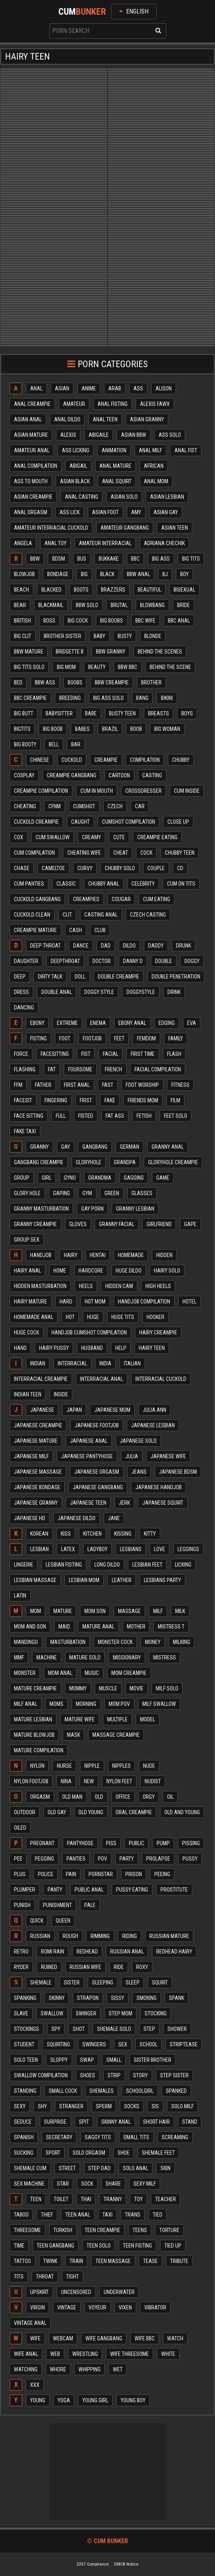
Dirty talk (50, 976)
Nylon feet (119, 1781)
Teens (140, 2230)
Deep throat (45, 945)
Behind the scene (170, 667)
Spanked (176, 2091)
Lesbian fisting (64, 1565)
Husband (92, 1348)
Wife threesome (129, 2354)
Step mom (120, 2013)
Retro (21, 1951)
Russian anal (127, 1951)
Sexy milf (144, 2184)
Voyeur (97, 2307)
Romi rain (52, 1951)
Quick (36, 1920)
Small (113, 2060)
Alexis (68, 435)
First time (143, 1054)
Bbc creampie (30, 698)
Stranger (71, 2106)
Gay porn (92, 1209)
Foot (64, 1038)
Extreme (67, 1023)
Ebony (37, 1023)
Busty (125, 636)
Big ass (161, 559)
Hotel (189, 1301)
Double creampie (118, 976)
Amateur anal (31, 450)
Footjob (92, 1038)
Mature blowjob (34, 1735)
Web (55, 2354)
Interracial (72, 1363)
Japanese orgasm (96, 1472)
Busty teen (122, 713)
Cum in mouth (96, 791)
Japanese (42, 1410)
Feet (119, 1038)
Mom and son (30, 1626)
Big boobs (111, 620)
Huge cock (26, 1332)
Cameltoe (53, 868)
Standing (25, 2091)
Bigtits (22, 729)
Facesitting (55, 1054)
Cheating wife (84, 853)
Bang (142, 698)
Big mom (66, 667)
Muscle (108, 1688)
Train (76, 2261)
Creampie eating (157, 837)
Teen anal (77, 2215)
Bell (54, 744)
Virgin (37, 2307)
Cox (18, 837)
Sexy (20, 2106)
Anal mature (115, 466)
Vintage (66, 2307)
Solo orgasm (89, 2153)
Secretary (59, 2137)
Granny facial (116, 1224)
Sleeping (102, 1982)
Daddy (156, 945)
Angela (23, 543)
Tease (150, 2261)
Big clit (22, 636)
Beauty (97, 667)
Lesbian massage (35, 1580)
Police (45, 1874)
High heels (158, 1286)
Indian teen (27, 1394)
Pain (71, 1874)
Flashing (25, 1069)
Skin (165, 2168)
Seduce (23, 2122)
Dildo (129, 945)
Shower (177, 2029)
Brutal (119, 605)
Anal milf (150, 450)
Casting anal (101, 915)
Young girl (95, 2400)
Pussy (190, 1859)
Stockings (26, 2029)
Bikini (167, 698)
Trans (132, 2215)
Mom (35, 1611)
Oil (170, 1797)
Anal (36, 388)
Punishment (57, 1905)
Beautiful (149, 590)
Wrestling (85, 2354)
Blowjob (24, 574)
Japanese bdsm (178, 1472)
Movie (136, 1688)
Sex (122, 2044)
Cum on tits (181, 884)
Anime (89, 388)
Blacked (51, 590)
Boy (184, 574)
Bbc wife (145, 620)
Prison (133, 1874)
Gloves (78, 1224)
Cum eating (156, 899)
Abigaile (99, 435)
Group (21, 1178)
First (86, 1100)
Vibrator (155, 2307)
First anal (77, 1085)
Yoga (64, 2400)
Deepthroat (65, 961)
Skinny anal (116, 2122)
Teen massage (113, 2261)
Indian (37, 1363)
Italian (132, 1363)
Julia (131, 1456)
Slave (21, 2013)
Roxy (142, 1967)
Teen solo (99, 2245)
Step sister (174, 2075)
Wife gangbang (103, 2338)
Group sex (26, 1240)
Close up (178, 822)
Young (37, 2400)
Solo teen (26, 2060)
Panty (55, 1890)
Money (152, 1642)
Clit (67, 915)
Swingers (94, 2044)
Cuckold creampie (36, 822)
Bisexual (184, 590)
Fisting (38, 1038)
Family (175, 1038)
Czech (115, 806)
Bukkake (109, 559)
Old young (90, 1812)
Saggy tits (98, 2137)
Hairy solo (167, 1270)
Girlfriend (159, 1224)
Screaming (175, 2137)
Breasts (158, 713)
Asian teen (174, 528)
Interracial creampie (41, 1379)
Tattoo (22, 2261)
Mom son (95, 1611)
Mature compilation (38, 1750)
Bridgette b (70, 651)
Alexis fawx (155, 404)
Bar (75, 744)
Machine (46, 1657)
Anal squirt (116, 481)
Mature (62, 1611)
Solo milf (182, 2106)
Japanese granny (36, 1503)
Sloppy (59, 2060)
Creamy (91, 837)
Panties (76, 1859)
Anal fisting (112, 404)
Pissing (191, 1843)
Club (100, 930)
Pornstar (101, 1874)
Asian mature (31, 435)
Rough (70, 1936)
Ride (119, 1967)
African (154, 466)
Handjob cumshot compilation (89, 1332)
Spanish (24, 2137)
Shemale (40, 1982)
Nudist (153, 1781)
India (105, 1363)
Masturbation (67, 1642)
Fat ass (115, 1116)
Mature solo (85, 1657)
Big (84, 574)
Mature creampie (35, 1688)
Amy (136, 512)
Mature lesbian (33, 1719)
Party (126, 1859)
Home (59, 1270)
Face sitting (28, 1116)
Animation (114, 450)
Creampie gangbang (71, 775)
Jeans (139, 1472)
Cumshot (84, 806)
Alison (163, 388)
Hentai (98, 1255)
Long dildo (107, 1565)
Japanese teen (88, 1503)
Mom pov (119, 1704)
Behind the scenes (160, 651)
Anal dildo (67, 419)
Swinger (86, 2013)
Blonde (152, 636)
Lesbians (131, 1549)
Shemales (101, 2091)
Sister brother (152, 2060)
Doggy (192, 961)
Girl (46, 1178)
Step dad (99, 2168)
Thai (86, 2199)
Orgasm (40, 1797)
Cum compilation (34, 853)
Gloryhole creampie (173, 1162)
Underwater (119, 2292)
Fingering (55, 1100)
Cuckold (71, 760)
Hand (20, 1348)
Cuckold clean (32, 915)
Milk (180, 1611)
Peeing (162, 1874)
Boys (187, 713)
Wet (118, 2369)
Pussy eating (132, 1890)
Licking (183, 1565)
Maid (64, 1626)
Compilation (145, 760)
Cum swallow (53, 837)
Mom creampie (129, 1673)
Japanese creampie (38, 1425)
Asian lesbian (167, 497)
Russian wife (85, 1967)
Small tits (136, 2137)
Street (67, 2168)
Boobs (75, 682)
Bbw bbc (127, 667)
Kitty (150, 1534)
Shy (42, 2106)
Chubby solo (120, 868)
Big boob (53, 729)
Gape (190, 1224)
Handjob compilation (144, 1301)
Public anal (89, 1890)
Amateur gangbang (125, 528)
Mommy (78, 1688)
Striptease (184, 2044)
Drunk (183, 945)
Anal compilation (35, 466)
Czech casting (148, 915)
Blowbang (152, 605)
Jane (114, 1518)
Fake (109, 1100)
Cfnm (54, 806)
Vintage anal (30, 2323)
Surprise (55, 2122)
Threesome (27, 2230)
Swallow (52, 2013)
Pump (163, 1843)
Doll (80, 976)
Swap (87, 2060)
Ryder (21, 1967)
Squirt (160, 1982)
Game (162, 1178)
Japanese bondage (37, 1487)
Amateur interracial (105, 543)
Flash (174, 1054)
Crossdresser (143, 791)
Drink (174, 992)
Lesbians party (162, 1580)
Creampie (106, 760)
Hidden (164, 1255)
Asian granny (147, 419)
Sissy (117, 1998)
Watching (26, 2369)
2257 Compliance (93, 2564)
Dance (81, 945)
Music (92, 1673)
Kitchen (92, 1534)
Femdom (146, 1038)
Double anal (56, 992)
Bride (183, 605)
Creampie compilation (41, 791)
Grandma (99, 1178)
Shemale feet (158, 2153)
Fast (107, 1085)
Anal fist (185, 450)
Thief (47, 2215)
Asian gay (166, 512)
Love (159, 1549)
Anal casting (81, 497)
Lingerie (23, 1565)
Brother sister (62, 636)
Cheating (25, 806)
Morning (86, 1704)
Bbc (135, 559)
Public (136, 1843)
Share (113, 2184)
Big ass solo (108, 698)
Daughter (26, 961)
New (89, 1781)
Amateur (74, 404)
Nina (66, 1781)
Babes (82, 729)
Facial (110, 1054)
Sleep (133, 1982)
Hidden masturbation (40, 1286)
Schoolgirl (140, 2091)
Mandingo (26, 1642)
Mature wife (80, 1719)
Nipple (92, 1766)
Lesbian (39, 1549)
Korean (39, 1534)
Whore (58, 2369)
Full (61, 1116)
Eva (191, 1023)
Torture (169, 2230)
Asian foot (105, 512)
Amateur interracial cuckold (51, 528)
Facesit (23, 1100)
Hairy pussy (54, 1348)
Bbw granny (110, 651)
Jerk (124, 1503)
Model (147, 1719)
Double (163, 961)
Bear (20, 605)
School (148, 2044)
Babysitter (59, 713)
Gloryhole (88, 1162)
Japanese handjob (158, 1487)
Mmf (19, 1657)
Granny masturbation (41, 1209)
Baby (99, 636)
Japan (74, 1410)
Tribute (179, 2261)
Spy (55, 2029)
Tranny (113, 2199)
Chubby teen (180, 853)
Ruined (49, 1967)
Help (120, 1348)
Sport (53, 2153)
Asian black (75, 481)
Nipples (121, 1766)
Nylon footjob (31, 1781)
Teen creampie (102, 2230)
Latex (68, 1549)
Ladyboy (97, 1549)
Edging (167, 1023)
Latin (20, 1595)
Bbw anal (138, 574)
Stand (189, 2122)
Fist (85, 1054)
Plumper (24, 1890)
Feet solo (175, 1116)
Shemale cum (30, 2168)
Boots (81, 590)
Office (123, 1797)
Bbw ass (45, 682)
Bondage (57, 574)
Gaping (61, 1193)
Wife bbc (145, 2338)
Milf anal (25, 1704)
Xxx (34, 2385)
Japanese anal (89, 1441)
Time (19, 2245)
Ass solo (170, 435)
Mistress (164, 1657)
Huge (93, 1317)
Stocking (156, 2013)
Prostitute (174, 1890)
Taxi (107, 2215)
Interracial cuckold (160, 1379)
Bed (18, 682)
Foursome (80, 1069)
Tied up (172, 2245)
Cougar (121, 899)
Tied (157, 2215)
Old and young (182, 1812)
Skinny (57, 1998)
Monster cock (115, 1642)
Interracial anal (101, 1379)
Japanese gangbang (98, 1487)
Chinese (39, 760)
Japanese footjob (97, 1425)
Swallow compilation (41, 2075)
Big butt (23, 713)
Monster (25, 1673)
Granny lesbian (135, 1209)
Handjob (40, 1255)
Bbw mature (28, 651)
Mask (73, 1735)
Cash (75, 930)
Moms (56, 1704)
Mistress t (171, 1626)
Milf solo (167, 1688)
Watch (175, 2338)
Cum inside (187, 791)
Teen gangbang (55, 2245)
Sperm (104, 2106)
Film (175, 1100)
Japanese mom (112, 1410)
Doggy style (99, 992)
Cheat (120, 853)
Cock (146, 853)
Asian (62, 388)
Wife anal (26, 2354)
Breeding (70, 698)
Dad (106, 945)
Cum (82, 11)
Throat (45, 2276)
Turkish (62, 2230)
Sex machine (29, 2184)
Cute (119, 837)
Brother (151, 682)
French (113, 1069)
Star (63, 2184)
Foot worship (142, 1085)
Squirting (58, 2044)
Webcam (63, 2338)
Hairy (70, 1255)
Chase (21, 868)
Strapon (88, 1998)
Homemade (131, 1255)
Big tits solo (29, 667)
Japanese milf (31, 1456)
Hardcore (90, 1270)
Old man (72, 1797)
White (168, 2354)
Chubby (180, 760)
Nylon (37, 1766)
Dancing (24, 1007)
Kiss (66, 1534)
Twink (50, 2261)
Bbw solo (87, 605)
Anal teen (105, 419)
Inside (61, 1394)
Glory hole (27, 1193)
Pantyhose (80, 1843)
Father (43, 1085)
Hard (66, 1301)
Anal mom (156, 481)
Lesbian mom (84, 1580)
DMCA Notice (126, 2564)
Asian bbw (133, 435)
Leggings (188, 1549)
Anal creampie (32, 404)
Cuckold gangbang (37, 899)
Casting (152, 775)
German (129, 1147)
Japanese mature (36, 1441)
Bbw (35, 559)
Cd (180, 868)
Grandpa (125, 1162)
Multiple (117, 1719)
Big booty (25, 744)
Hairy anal (27, 1270)
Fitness (180, 1085)
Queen (63, 1920)
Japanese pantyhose (87, 1456)
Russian (40, 1936)
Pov (102, 1859)
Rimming (100, 1936)
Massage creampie (116, 1735)
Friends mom (143, 1100)
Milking (181, 1642)
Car (140, 806)
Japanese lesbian (153, 1425)
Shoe (124, 2153)
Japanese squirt (162, 1503)
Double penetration (176, 976)
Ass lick (70, 512)
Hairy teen (152, 1348)
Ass (138, 388)
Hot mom (95, 1301)
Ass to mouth (31, 481)
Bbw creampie (112, 682)
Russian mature (169, 1936)
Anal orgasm (30, 512)
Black (107, 574)
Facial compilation (158, 1069)
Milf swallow (159, 1704)
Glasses (141, 1193)
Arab (114, 388)
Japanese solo (138, 1441)
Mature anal (98, 1626)
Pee (18, 1859)
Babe (91, 713)
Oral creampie (134, 1812)
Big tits (191, 559)
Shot (79, 2029)
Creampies (86, 899)
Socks (131, 2106)
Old (99, 1797)
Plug (20, 1874)
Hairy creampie (158, 1332)
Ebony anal (132, 1023)
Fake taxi (25, 1131)
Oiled (20, 1828)
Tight (72, 2276)
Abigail (78, 466)
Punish (22, 1905)
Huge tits (122, 1317)
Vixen (125, 2307)
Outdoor (24, 1812)
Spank (176, 1998)
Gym (87, 1193)
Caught (80, 822)
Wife (35, 2338)
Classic (66, 884)
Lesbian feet (147, 1565)
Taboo (21, 2215)
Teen (35, 2199)
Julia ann (154, 1410)
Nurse (64, 1766)
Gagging (134, 1178)
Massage (129, 1611)
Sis (155, 2106)
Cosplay (24, 775)
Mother (136, 1626)
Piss (111, 1843)
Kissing (122, 1534)
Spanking (25, 1998)
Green (111, 1193)
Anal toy (55, 543)
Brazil (110, 729)
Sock (87, 2184)
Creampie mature (35, 930)
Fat (52, 1069)
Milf (158, 1611)
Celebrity (143, 884)
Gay (65, 1147)
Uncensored (76, 2292)
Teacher (165, 2199)
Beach (21, 590)
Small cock (63, 2091)
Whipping (89, 2369)
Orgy (149, 1797)
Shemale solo (114, 2029)
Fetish (144, 1116)
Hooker (155, 1317)
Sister (72, 1982)
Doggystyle (140, 992)
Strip (114, 2075)
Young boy (133, 2400)
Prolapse (158, 1859)
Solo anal (135, 2168)
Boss (49, 620)
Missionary (127, 1657)
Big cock (78, 620)
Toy (138, 2199)
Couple (156, 868)
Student (24, 2044)
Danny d (133, 961)
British (22, 620)
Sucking (23, 2153)
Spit (84, 2122)
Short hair (156, 2122)
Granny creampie (35, 1224)
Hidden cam (119, 1286)
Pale (90, 1905)
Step (149, 2029)
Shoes (87, 2075)
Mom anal (60, 1673)
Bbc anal (179, 620)
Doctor (101, 961)
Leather (121, 1580)
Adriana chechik (164, 543)
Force (21, 1054)
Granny (39, 1147)
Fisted (85, 1116)
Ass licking (75, 450)
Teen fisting (137, 2245)
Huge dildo (129, 1270)
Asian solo (124, 497)
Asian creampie (33, 497)
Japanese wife (168, 1456)
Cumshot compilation (128, 822)
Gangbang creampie (38, 1162)
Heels (86, 1286)
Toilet (61, 2199)
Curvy (84, 868)
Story (140, 2075)
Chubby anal (103, 884)
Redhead (87, 1951)
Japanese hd (29, 1518)
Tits (19, 2276)
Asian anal (28, 419)
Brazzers (113, 590)
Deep (20, 976)
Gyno (70, 1178)
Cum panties (29, 884)
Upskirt (39, 2292)
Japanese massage (38, 1472)
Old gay (57, 1812)
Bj (165, 574)
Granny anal (168, 1147)
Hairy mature (30, 1301)
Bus (81, 559)
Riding (129, 1936)
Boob (136, 729)
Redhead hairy (174, 1951)
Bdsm (58, 559)
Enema (98, 1023)
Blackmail (50, 605)
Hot (70, 1317)
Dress (21, 992)
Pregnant (42, 1843)
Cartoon (119, 775)
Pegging (44, 1859)
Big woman (167, 729)
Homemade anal (33, 1317)
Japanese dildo (77, 1518)
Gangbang (95, 1147)
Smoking (147, 1998)
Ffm (18, 1085)
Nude (149, 1766)
